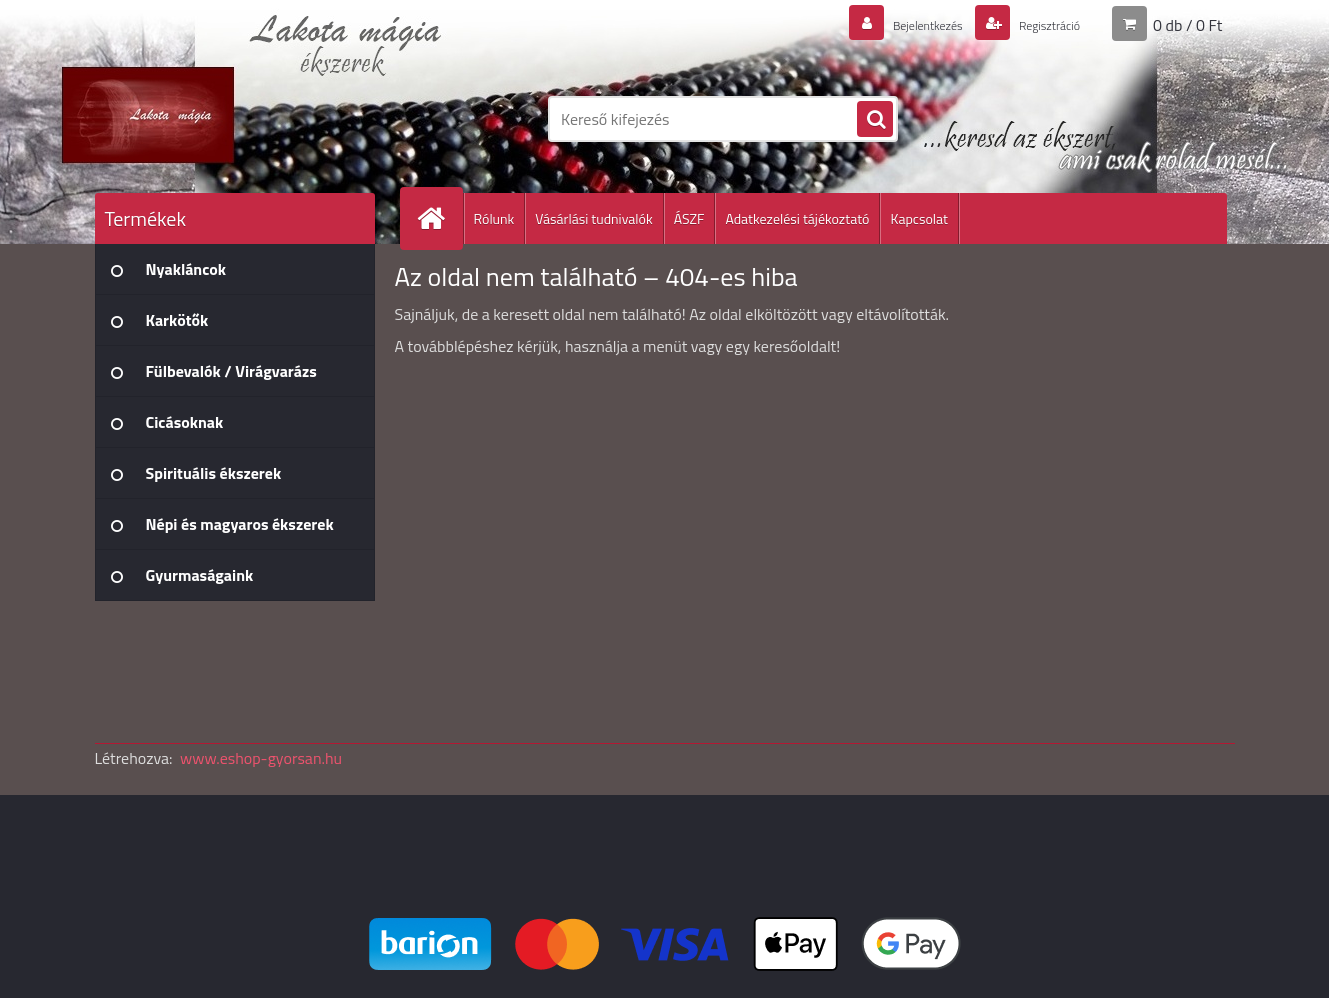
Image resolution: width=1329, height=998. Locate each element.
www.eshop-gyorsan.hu (261, 758)
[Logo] (232, 119)
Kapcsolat (919, 218)
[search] (875, 120)
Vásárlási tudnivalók (593, 218)
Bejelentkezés (894, 24)
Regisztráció (1037, 24)
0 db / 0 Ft (1187, 24)
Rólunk (494, 218)
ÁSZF (689, 218)
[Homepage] (440, 218)
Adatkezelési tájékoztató (797, 218)
